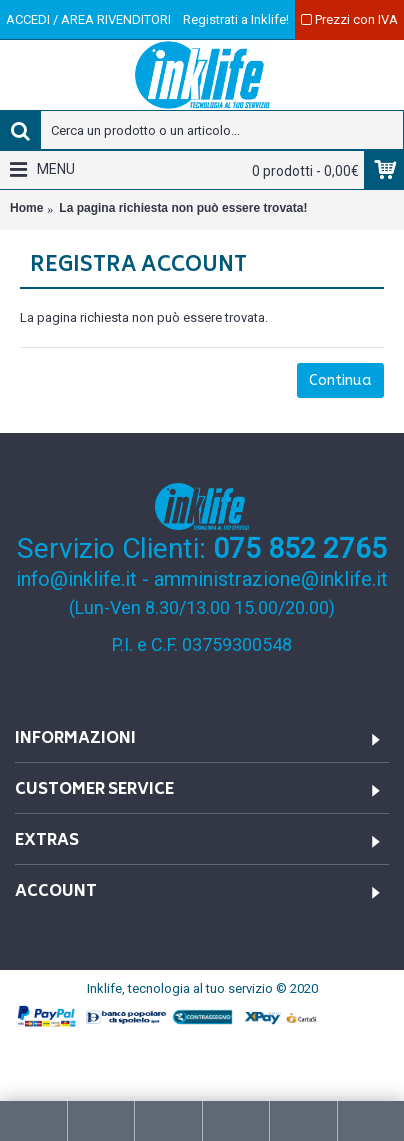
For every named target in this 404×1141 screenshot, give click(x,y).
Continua (340, 380)
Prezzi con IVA (349, 19)
